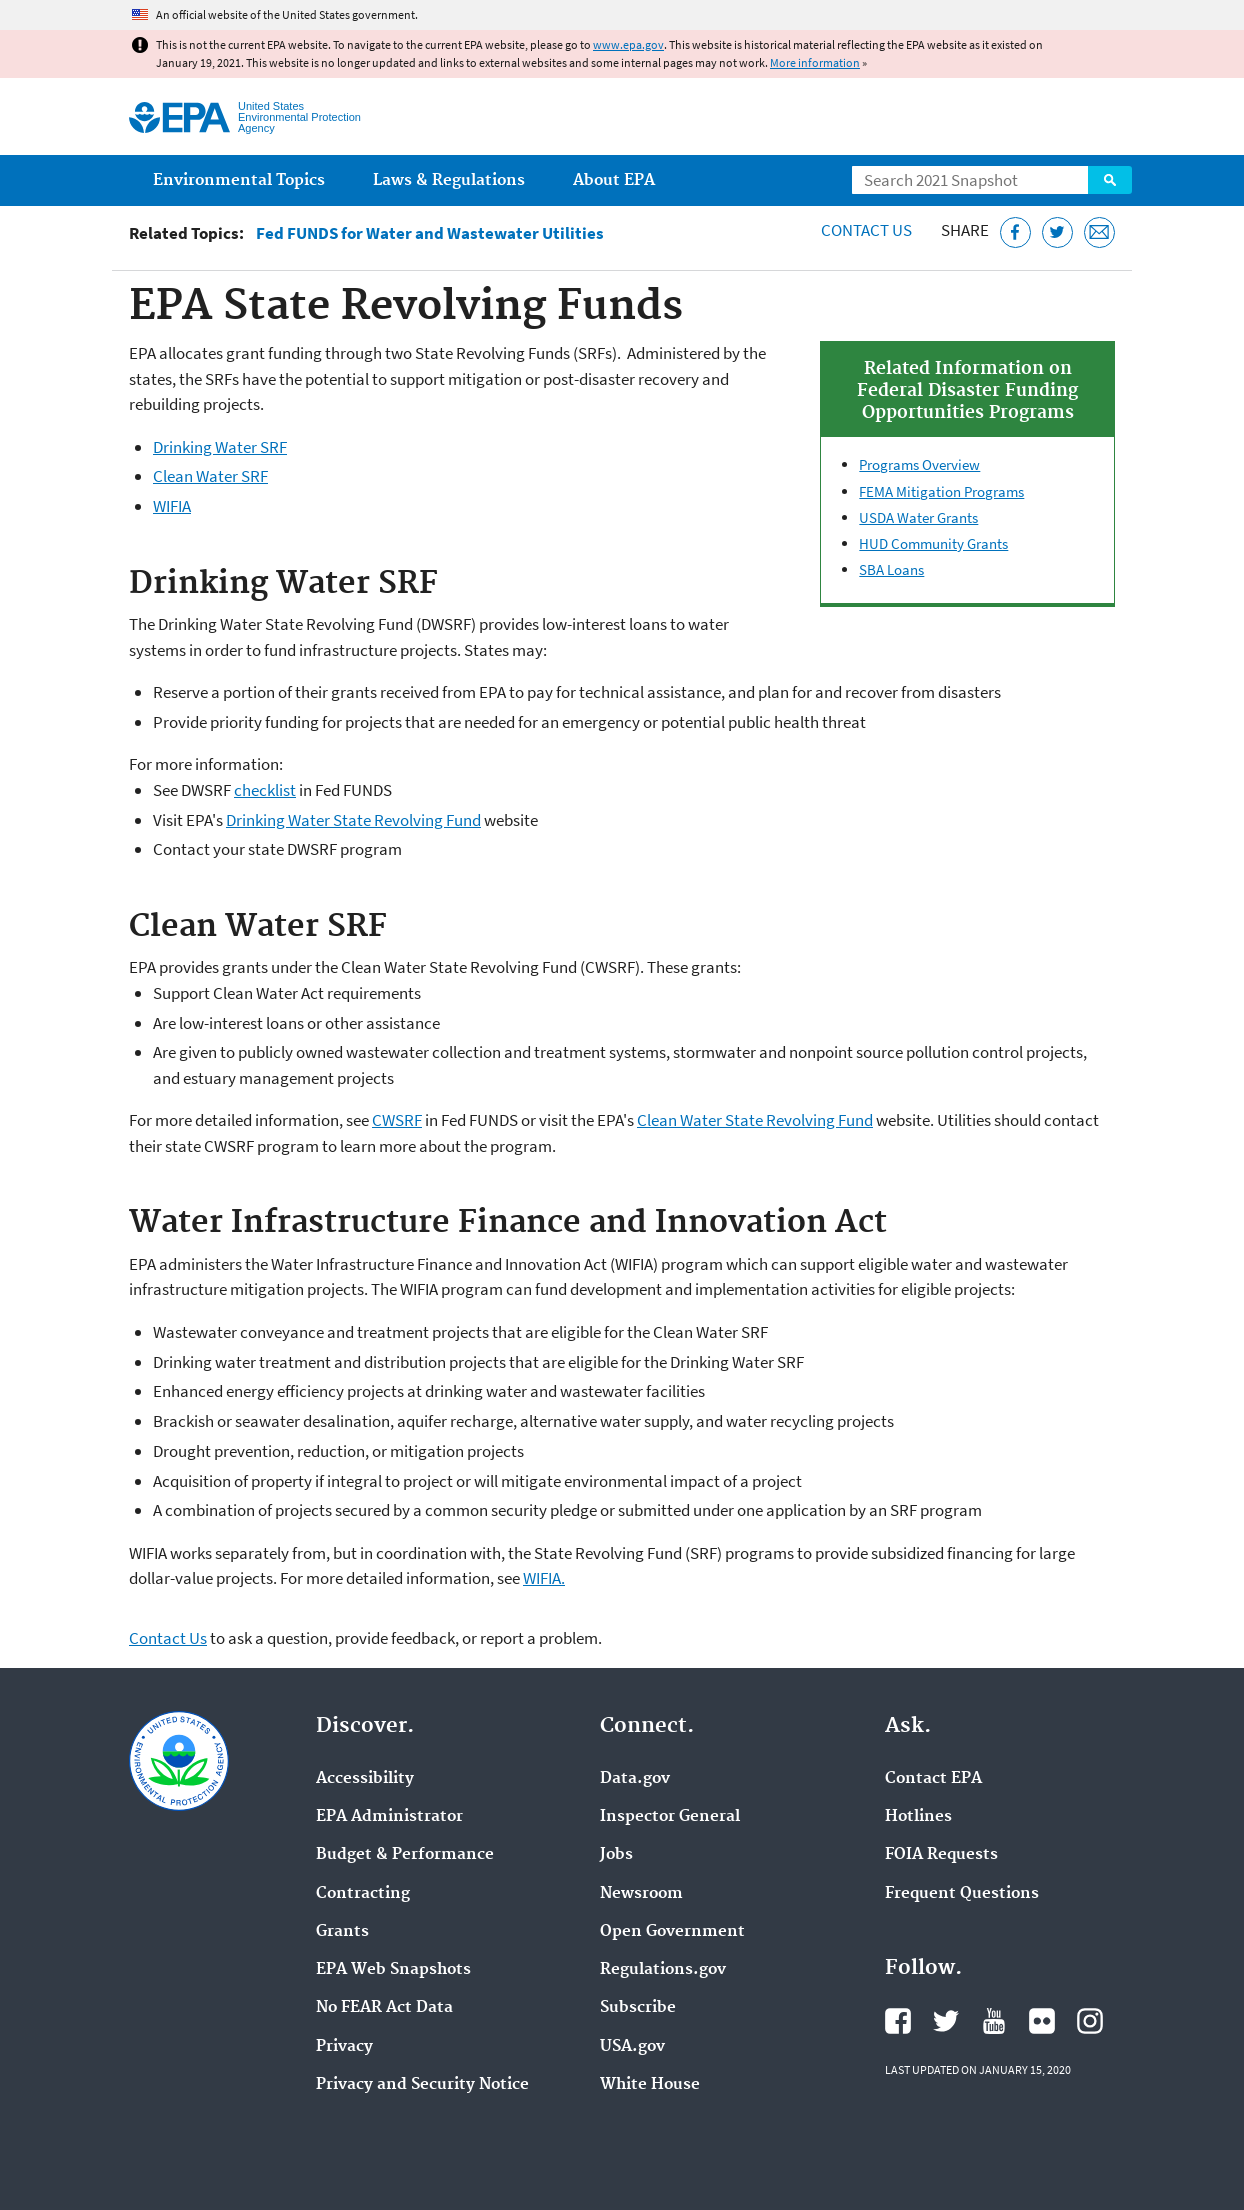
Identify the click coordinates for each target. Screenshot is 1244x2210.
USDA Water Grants (918, 517)
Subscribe (638, 2008)
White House (650, 2085)
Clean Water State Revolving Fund (755, 1120)
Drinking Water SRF (220, 447)
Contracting (363, 1894)
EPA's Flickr (1042, 2021)
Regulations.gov (663, 1970)
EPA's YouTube (994, 2021)
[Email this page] (1099, 232)
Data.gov (635, 1779)
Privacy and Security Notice (422, 2085)
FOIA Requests (941, 1855)
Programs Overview (919, 464)
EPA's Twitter (946, 2021)
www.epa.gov (628, 44)
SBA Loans (891, 569)
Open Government (672, 1932)
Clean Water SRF (210, 476)
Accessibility (365, 1779)
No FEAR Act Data (384, 2008)
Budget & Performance (405, 1855)
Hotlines (918, 1817)
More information (815, 62)
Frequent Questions (962, 1894)
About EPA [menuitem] (614, 180)
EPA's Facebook (898, 2021)
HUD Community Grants (933, 543)
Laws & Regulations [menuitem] (449, 180)
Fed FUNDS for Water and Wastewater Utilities (430, 233)
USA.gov (632, 2047)
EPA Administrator (389, 1817)
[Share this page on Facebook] (1015, 232)
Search (1110, 180)
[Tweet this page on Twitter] (1057, 232)
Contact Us (866, 230)
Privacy (344, 2047)
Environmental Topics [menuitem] (239, 180)
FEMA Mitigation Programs (941, 491)
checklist (265, 790)
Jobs (616, 1855)
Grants (342, 1932)
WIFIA (172, 506)
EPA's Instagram (1090, 2021)
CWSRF (397, 1120)
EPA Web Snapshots (393, 1970)
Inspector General (670, 1817)
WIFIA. (544, 1578)
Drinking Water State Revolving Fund (353, 820)
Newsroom (641, 1894)
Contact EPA (933, 1779)
